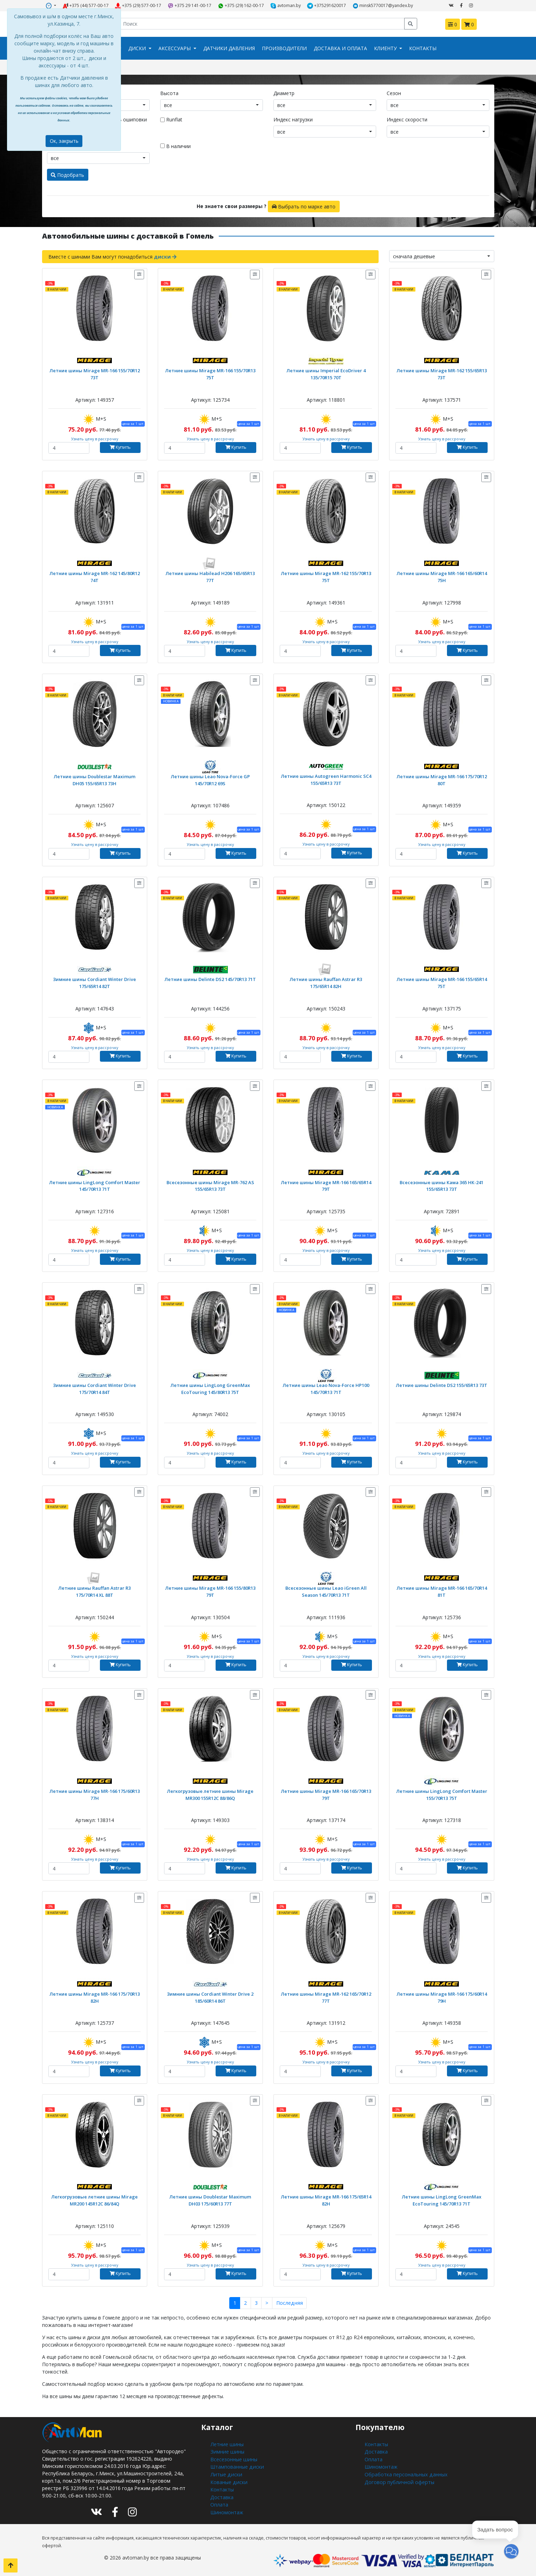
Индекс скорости (407, 119)
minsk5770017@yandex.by (383, 5)
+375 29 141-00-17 (190, 5)
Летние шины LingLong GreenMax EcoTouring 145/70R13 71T (442, 2199)
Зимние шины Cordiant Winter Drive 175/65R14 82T (94, 982)
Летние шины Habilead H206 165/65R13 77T (210, 576)
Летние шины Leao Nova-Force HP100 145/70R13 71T (326, 1388)
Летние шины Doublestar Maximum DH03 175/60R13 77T (210, 2199)
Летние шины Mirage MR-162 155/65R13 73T (442, 373)
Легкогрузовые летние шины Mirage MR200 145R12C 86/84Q (95, 2199)
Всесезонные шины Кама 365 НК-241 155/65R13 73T (441, 1185)
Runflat (174, 119)
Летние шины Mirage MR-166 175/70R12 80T (442, 779)
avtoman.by (286, 5)
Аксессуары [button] (175, 48)
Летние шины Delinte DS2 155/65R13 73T (442, 1385)
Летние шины (226, 2443)
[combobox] (211, 105)
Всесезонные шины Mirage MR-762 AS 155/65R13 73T (210, 1185)
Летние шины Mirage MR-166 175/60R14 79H (442, 1996)
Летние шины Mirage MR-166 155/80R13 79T (210, 1590)
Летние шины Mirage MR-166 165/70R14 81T (442, 1590)
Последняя (289, 2302)
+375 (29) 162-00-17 (241, 5)
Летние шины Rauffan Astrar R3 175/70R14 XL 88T (94, 1590)
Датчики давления (229, 48)
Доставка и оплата (340, 48)
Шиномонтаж (226, 2510)
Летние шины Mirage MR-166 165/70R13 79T (326, 1793)
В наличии (175, 145)
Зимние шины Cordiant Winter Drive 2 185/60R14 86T (210, 1996)
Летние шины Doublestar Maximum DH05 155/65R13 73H (95, 779)
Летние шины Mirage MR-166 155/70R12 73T (95, 373)
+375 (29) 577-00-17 (138, 5)
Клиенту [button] (386, 48)
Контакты (422, 48)
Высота (169, 92)
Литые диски (225, 2473)
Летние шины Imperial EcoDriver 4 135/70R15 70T (326, 373)
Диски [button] (137, 48)
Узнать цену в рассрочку (94, 438)
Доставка (221, 2495)
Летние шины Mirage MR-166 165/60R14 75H (442, 576)
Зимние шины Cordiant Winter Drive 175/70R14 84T (94, 1388)
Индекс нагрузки (293, 119)
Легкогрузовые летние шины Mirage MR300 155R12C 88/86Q (210, 1793)
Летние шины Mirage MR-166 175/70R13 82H (95, 1996)
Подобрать (67, 174)
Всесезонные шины (233, 2458)
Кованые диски (228, 2480)
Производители (284, 48)
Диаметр (283, 92)
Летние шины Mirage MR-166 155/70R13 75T (210, 373)
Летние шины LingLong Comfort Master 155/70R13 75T (441, 1793)
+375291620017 (327, 5)
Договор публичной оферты (399, 2480)
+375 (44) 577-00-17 (85, 5)
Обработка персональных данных (405, 2473)
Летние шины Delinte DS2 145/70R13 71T (210, 979)
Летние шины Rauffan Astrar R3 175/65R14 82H (325, 982)
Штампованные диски (236, 2465)
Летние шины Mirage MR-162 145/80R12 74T (95, 576)
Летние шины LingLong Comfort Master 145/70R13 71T (94, 1185)
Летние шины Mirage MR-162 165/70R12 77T (326, 1996)
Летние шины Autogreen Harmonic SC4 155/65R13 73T (326, 778)
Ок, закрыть (64, 141)
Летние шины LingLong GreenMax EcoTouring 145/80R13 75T (210, 1388)
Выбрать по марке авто (303, 206)
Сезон (394, 92)
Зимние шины (226, 2451)
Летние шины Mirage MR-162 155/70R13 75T (326, 576)
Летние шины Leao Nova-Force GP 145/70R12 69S (210, 779)
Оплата (219, 2502)
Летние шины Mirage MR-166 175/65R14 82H (326, 2199)
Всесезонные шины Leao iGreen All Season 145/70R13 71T (326, 1590)
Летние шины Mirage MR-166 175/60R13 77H (95, 1793)
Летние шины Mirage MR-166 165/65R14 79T (326, 1185)
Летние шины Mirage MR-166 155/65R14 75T (442, 982)
